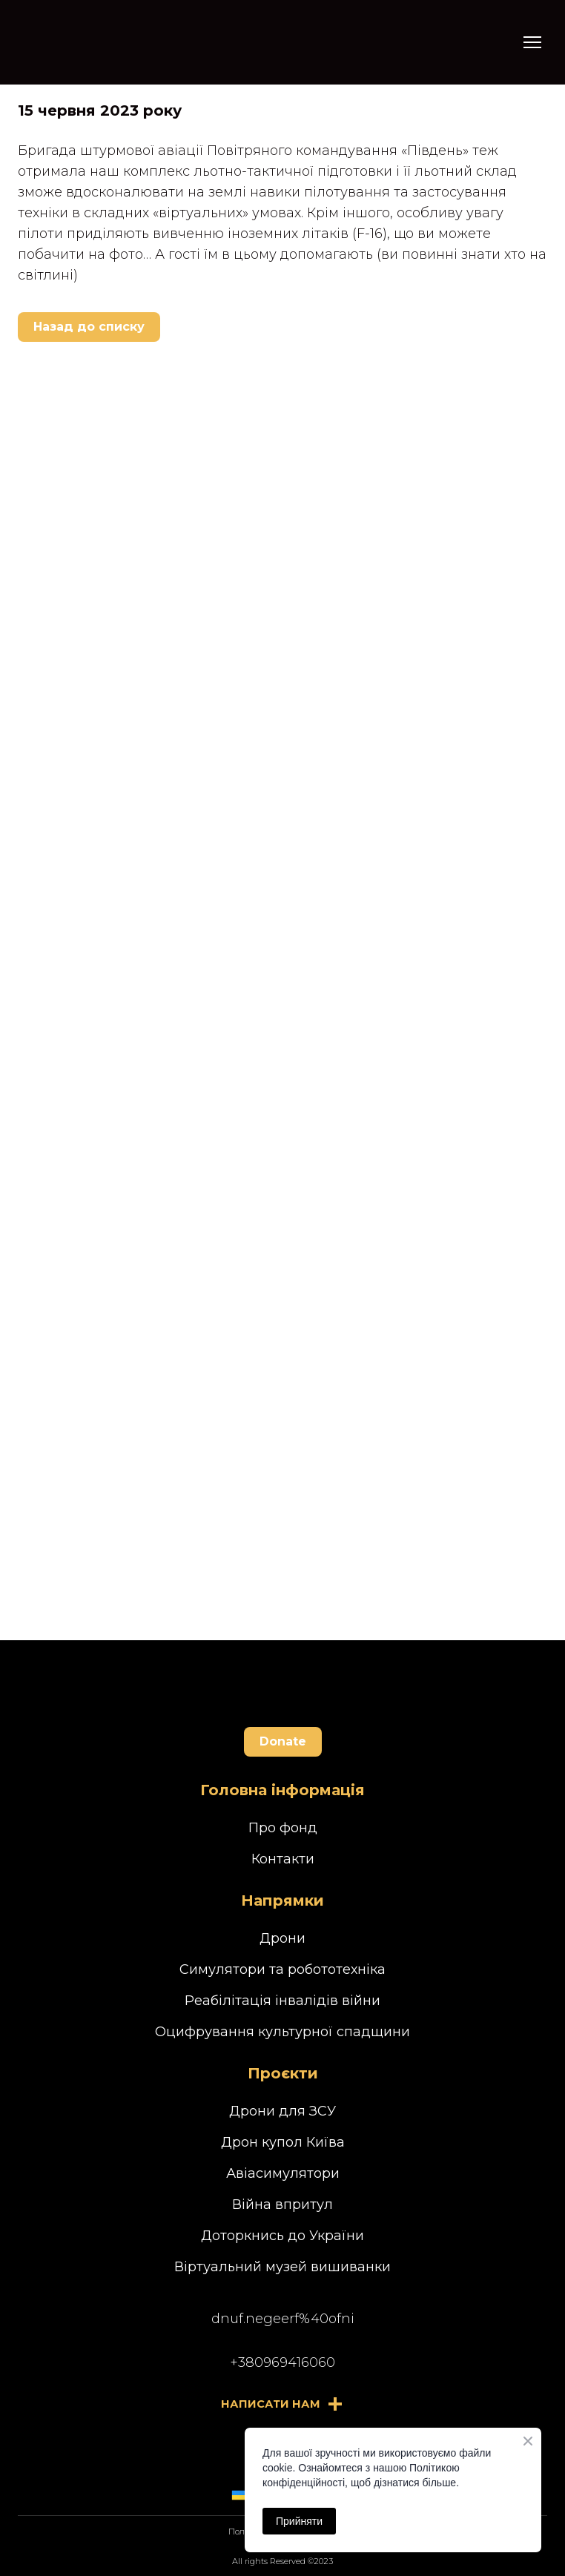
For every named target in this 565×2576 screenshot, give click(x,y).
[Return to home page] (89, 42)
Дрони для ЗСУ (282, 2111)
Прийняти (299, 2521)
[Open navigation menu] (532, 42)
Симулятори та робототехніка (282, 1969)
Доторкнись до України (282, 2235)
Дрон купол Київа (283, 2142)
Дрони (282, 1938)
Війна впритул (282, 2204)
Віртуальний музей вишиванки (282, 2267)
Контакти (282, 1859)
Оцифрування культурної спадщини (282, 2032)
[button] (89, 327)
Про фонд (282, 1828)
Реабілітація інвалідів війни (282, 2000)
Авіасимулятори (283, 2173)
